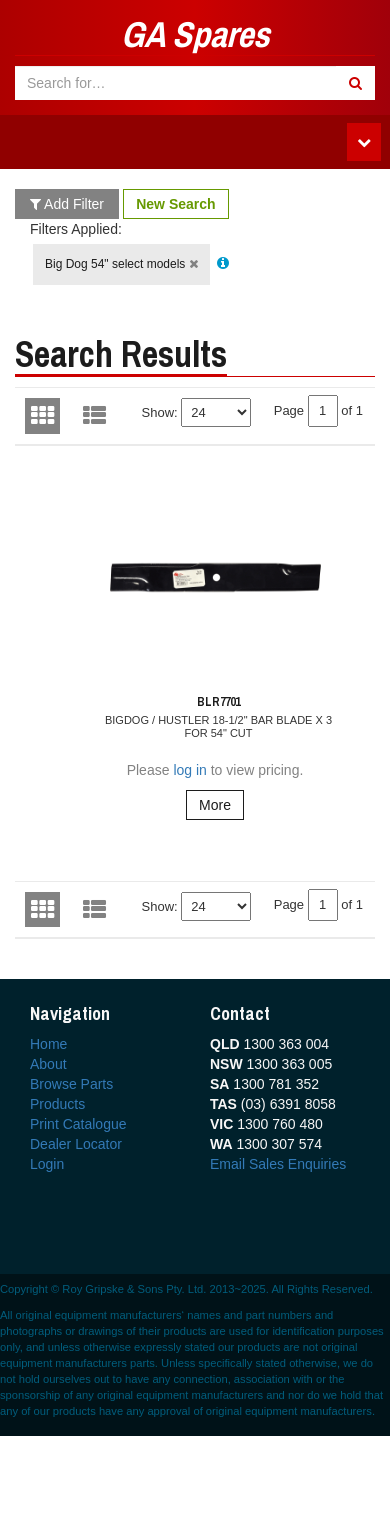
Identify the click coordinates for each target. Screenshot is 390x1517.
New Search (175, 204)
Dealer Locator (76, 1144)
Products (57, 1104)
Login (47, 1164)
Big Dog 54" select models (121, 264)
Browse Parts (71, 1084)
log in (189, 770)
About (48, 1064)
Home (48, 1044)
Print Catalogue (78, 1124)
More (215, 805)
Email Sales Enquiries (278, 1164)
